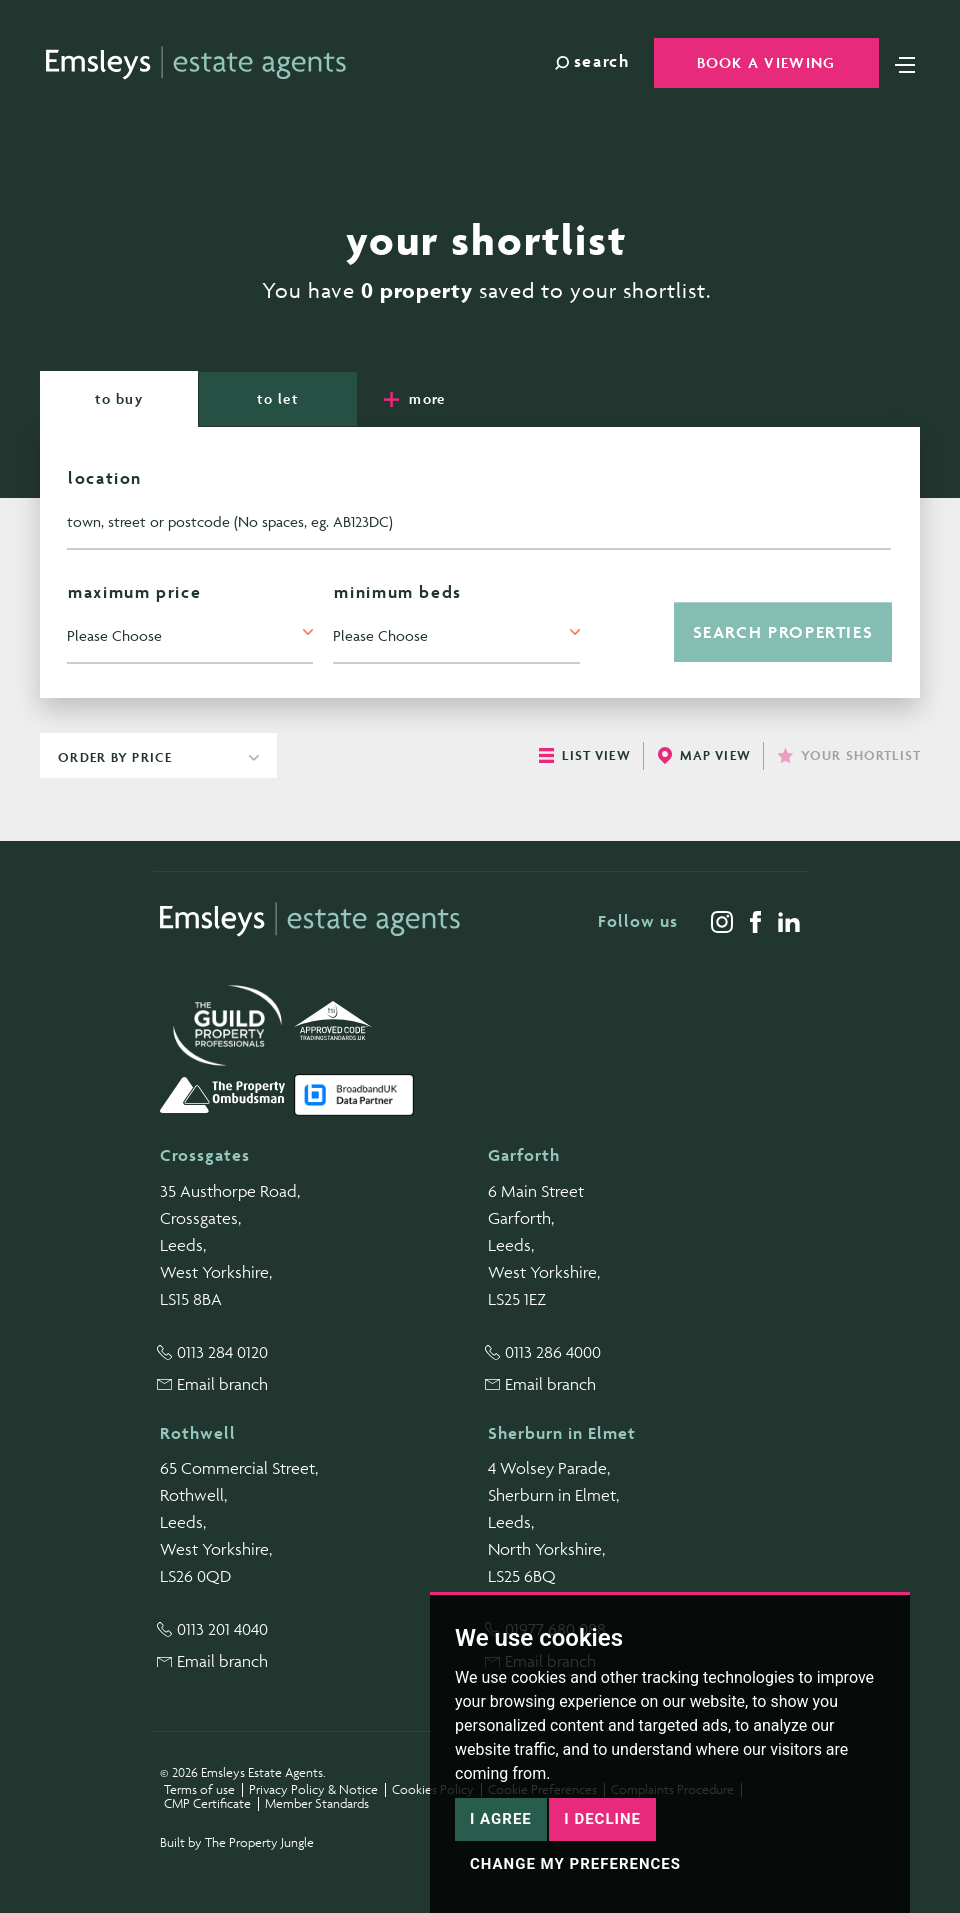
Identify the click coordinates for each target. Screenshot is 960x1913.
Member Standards (317, 1803)
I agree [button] (501, 1819)
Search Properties (783, 632)
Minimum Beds (398, 592)
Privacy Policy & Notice (313, 1789)
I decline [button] (602, 1819)
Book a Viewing (766, 62)
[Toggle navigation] (905, 63)
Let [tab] (278, 398)
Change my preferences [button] (575, 1864)
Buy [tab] (119, 398)
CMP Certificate (207, 1803)
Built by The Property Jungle (237, 1842)
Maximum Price (134, 592)
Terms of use (199, 1789)
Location (105, 478)
